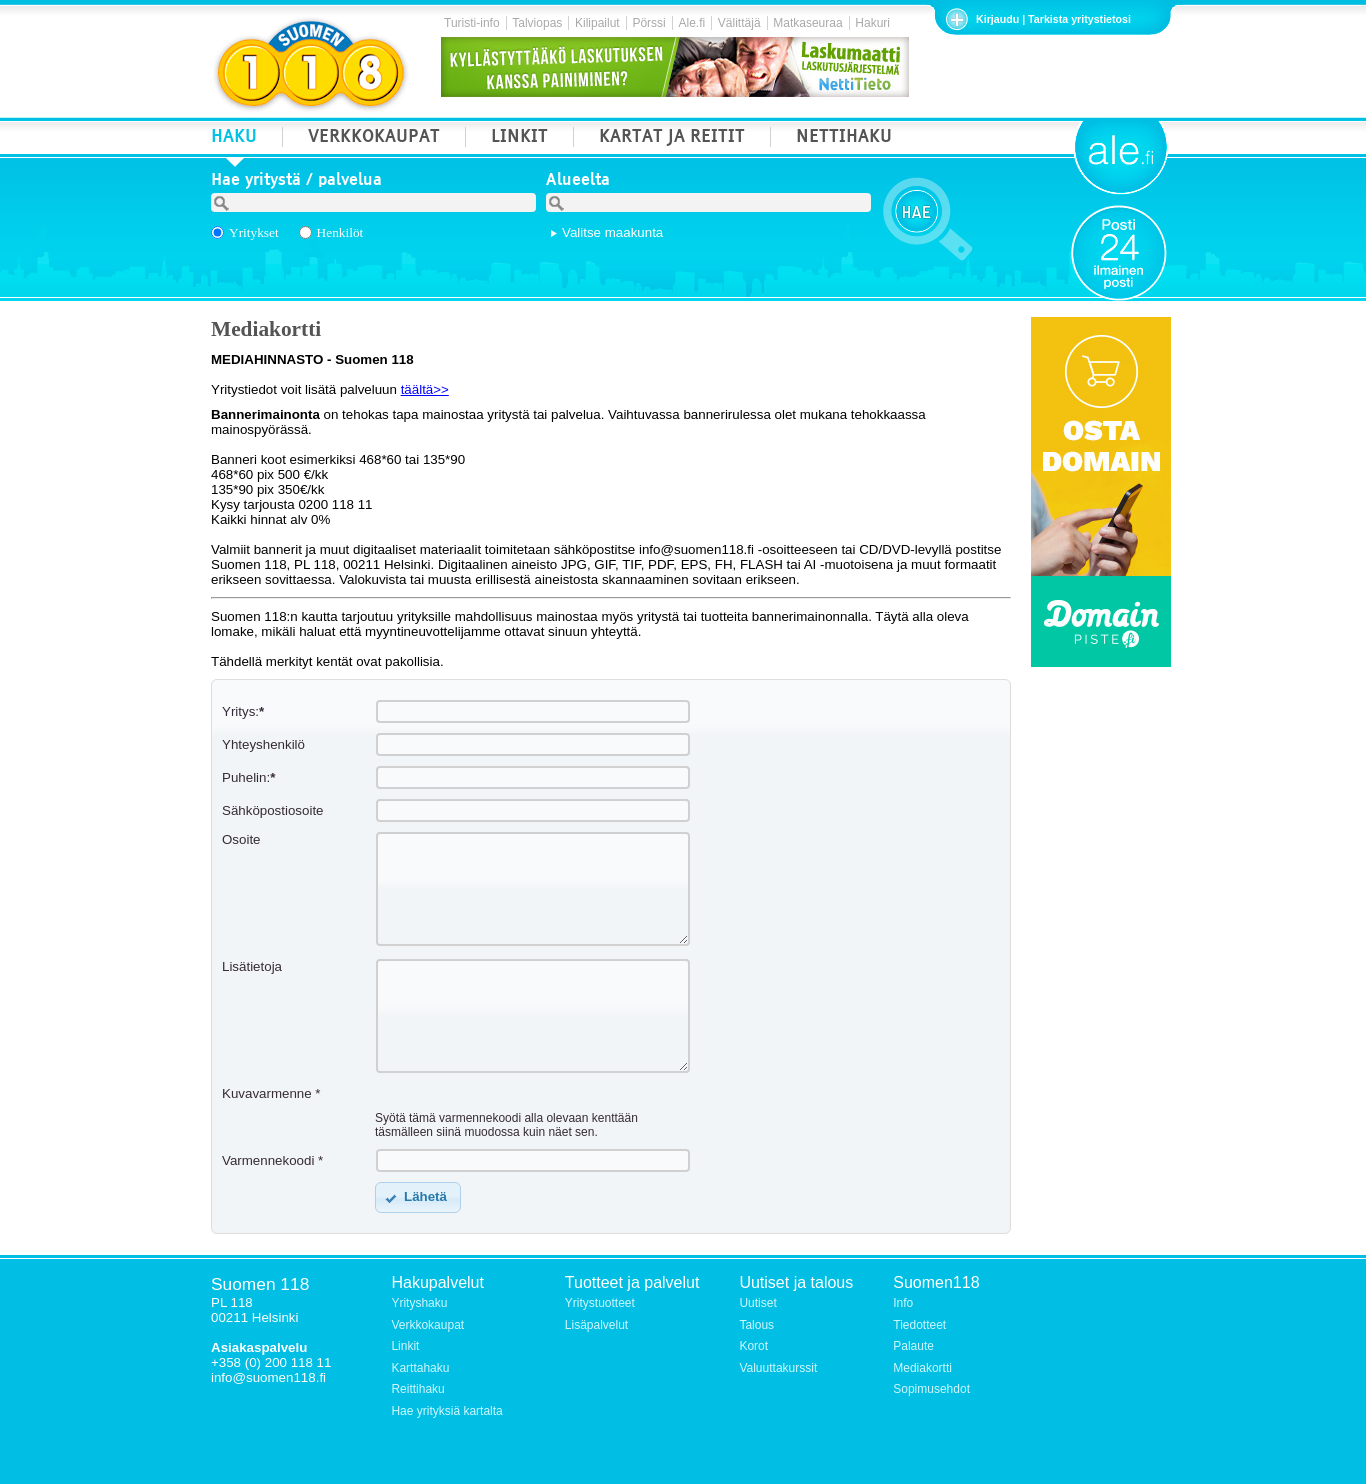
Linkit (405, 1346)
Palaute (913, 1346)
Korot (753, 1346)
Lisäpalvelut (596, 1325)
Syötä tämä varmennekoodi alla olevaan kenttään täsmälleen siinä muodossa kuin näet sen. (506, 1125)
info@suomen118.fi (268, 1377)
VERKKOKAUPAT (374, 138)
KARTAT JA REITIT (672, 138)
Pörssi (648, 23)
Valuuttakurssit (778, 1368)
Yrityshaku (419, 1303)
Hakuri (872, 23)
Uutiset (757, 1303)
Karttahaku (420, 1368)
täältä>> (425, 389)
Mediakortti (922, 1368)
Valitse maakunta (612, 232)
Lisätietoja (252, 966)
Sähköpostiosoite (273, 810)
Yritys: (243, 711)
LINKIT (519, 138)
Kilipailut (597, 23)
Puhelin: (248, 777)
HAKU (234, 138)
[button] (418, 1197)
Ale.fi (691, 23)
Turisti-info (472, 23)
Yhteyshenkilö (263, 744)
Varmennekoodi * (272, 1160)
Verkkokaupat (427, 1325)
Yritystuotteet (600, 1303)
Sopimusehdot (931, 1389)
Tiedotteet (919, 1325)
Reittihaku (417, 1389)
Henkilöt (340, 232)
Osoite (241, 839)
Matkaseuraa (807, 23)
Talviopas (537, 23)
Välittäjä (739, 23)
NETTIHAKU (844, 138)
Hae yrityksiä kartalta (446, 1411)
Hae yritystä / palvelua (296, 182)
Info (903, 1303)
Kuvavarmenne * (271, 1093)
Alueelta (578, 182)
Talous (756, 1325)
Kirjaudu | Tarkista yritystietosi (1053, 19)
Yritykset (254, 232)
